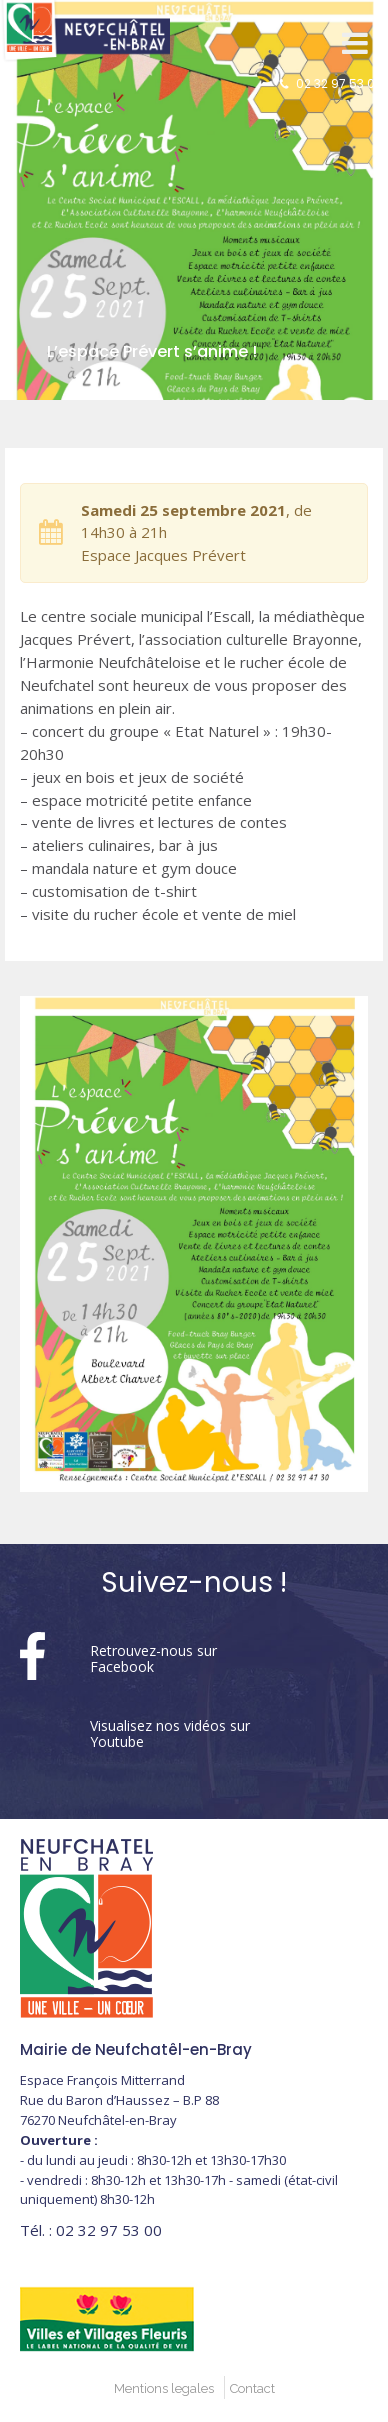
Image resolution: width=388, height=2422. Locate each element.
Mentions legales (164, 2388)
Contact (252, 2388)
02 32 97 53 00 (339, 83)
